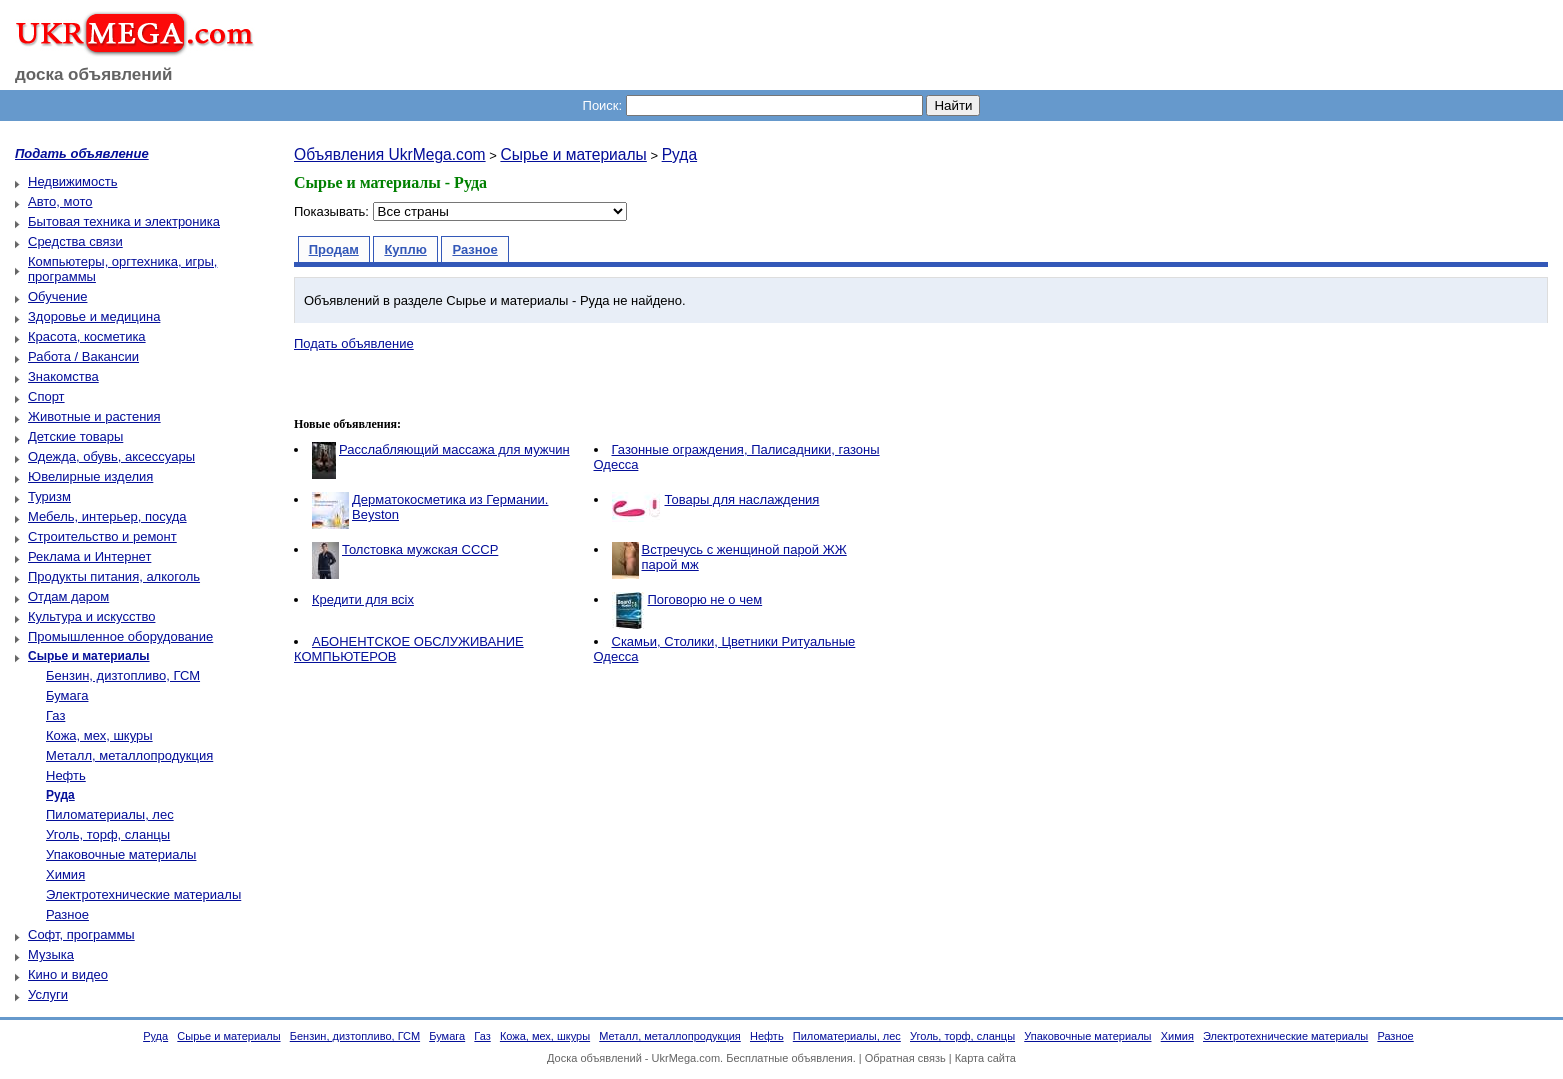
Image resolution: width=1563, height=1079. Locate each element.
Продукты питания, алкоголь (114, 576)
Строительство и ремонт (102, 536)
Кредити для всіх (363, 599)
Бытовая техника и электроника (124, 221)
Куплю (405, 249)
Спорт (46, 396)
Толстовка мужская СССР (420, 549)
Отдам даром (68, 596)
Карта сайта (985, 1058)
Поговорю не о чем (705, 599)
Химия (65, 874)
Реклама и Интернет (89, 556)
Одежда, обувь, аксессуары (111, 456)
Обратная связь (905, 1058)
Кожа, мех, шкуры (99, 735)
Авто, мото (60, 201)
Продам (334, 249)
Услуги (48, 994)
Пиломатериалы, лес (110, 814)
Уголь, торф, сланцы (108, 834)
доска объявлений (94, 74)
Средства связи (75, 241)
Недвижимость (72, 181)
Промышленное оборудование (120, 636)
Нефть (66, 775)
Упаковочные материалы (121, 854)
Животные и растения (94, 416)
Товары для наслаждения (742, 499)
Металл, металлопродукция (129, 755)
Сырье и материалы (573, 154)
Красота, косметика (87, 336)
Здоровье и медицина (94, 316)
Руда (679, 154)
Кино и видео (68, 974)
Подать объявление (354, 343)
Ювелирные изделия (90, 476)
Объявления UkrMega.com (390, 154)
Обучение (57, 296)
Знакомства (63, 376)
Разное (67, 914)
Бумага (67, 695)
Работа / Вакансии (83, 356)
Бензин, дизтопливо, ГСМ (123, 675)
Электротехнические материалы (143, 894)
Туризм (49, 496)
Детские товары (75, 436)
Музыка (51, 954)
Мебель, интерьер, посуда (107, 516)
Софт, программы (81, 934)
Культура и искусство (91, 616)
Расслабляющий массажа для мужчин (454, 449)
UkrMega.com (686, 1058)
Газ (55, 715)
